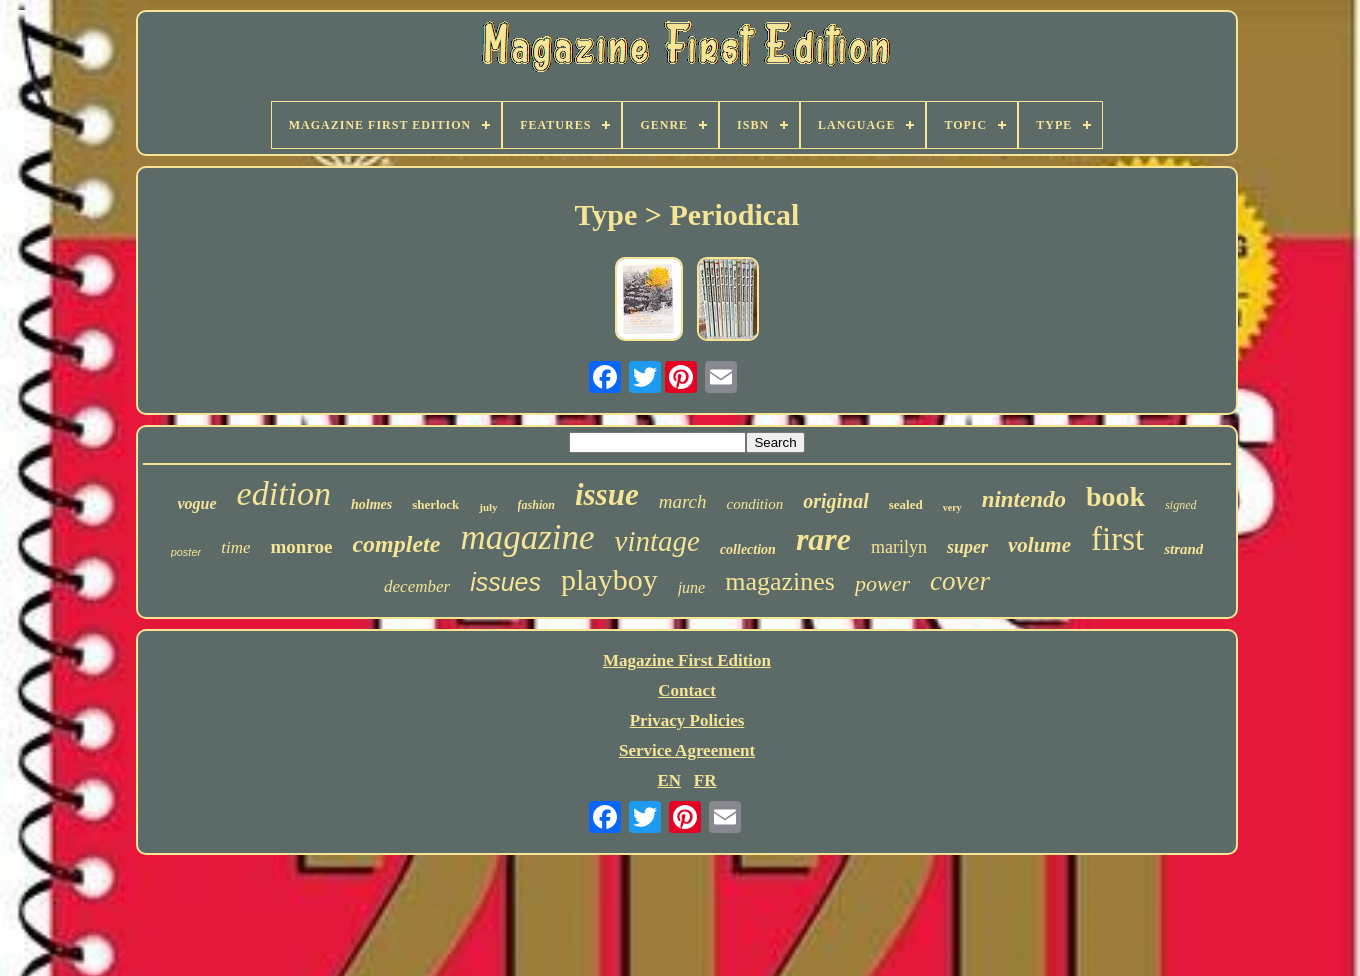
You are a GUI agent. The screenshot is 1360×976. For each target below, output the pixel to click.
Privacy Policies (687, 720)
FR (705, 780)
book (1115, 496)
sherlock (435, 504)
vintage (657, 541)
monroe (301, 546)
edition (284, 493)
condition (755, 504)
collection (748, 549)
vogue (197, 503)
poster (186, 552)
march (683, 501)
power (882, 583)
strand (1183, 549)
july (488, 507)
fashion (536, 505)
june (692, 587)
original (836, 501)
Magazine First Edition (687, 660)
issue (607, 494)
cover (960, 581)
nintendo (1024, 499)
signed (1180, 505)
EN (669, 780)
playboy (609, 579)
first (1117, 539)
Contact (687, 690)
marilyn (899, 547)
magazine (527, 537)
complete (396, 544)
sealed (906, 504)
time (235, 547)
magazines (780, 581)
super (967, 547)
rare (823, 539)
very (952, 507)
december (417, 586)
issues (505, 582)
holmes (371, 504)
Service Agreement (687, 750)
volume (1039, 545)
